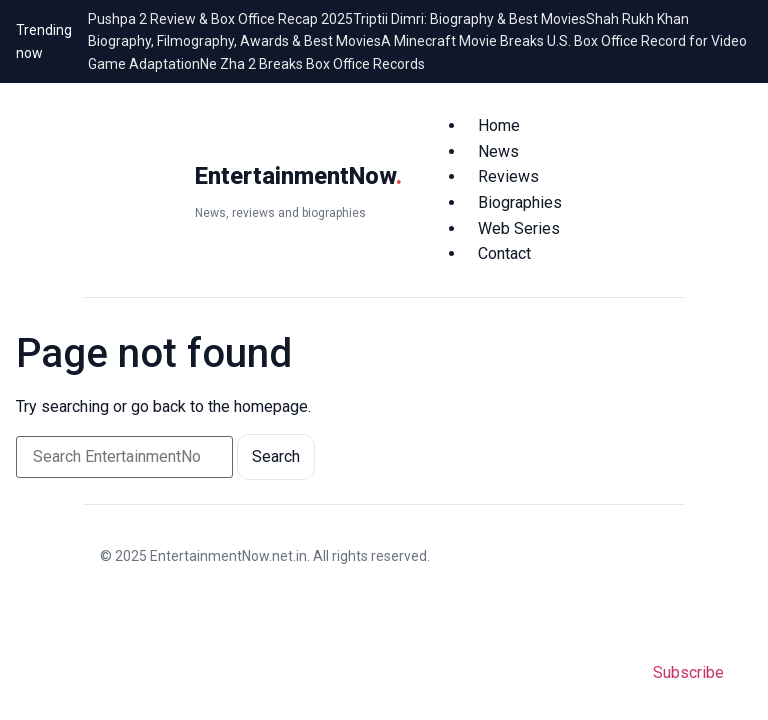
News (498, 151)
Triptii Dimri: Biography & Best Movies (469, 19)
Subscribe (688, 672)
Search (276, 456)
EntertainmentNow (298, 176)
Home (499, 125)
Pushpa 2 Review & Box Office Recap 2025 (220, 19)
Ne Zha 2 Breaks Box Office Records (312, 64)
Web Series (519, 228)
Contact (504, 253)
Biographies (520, 202)
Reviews (508, 176)
